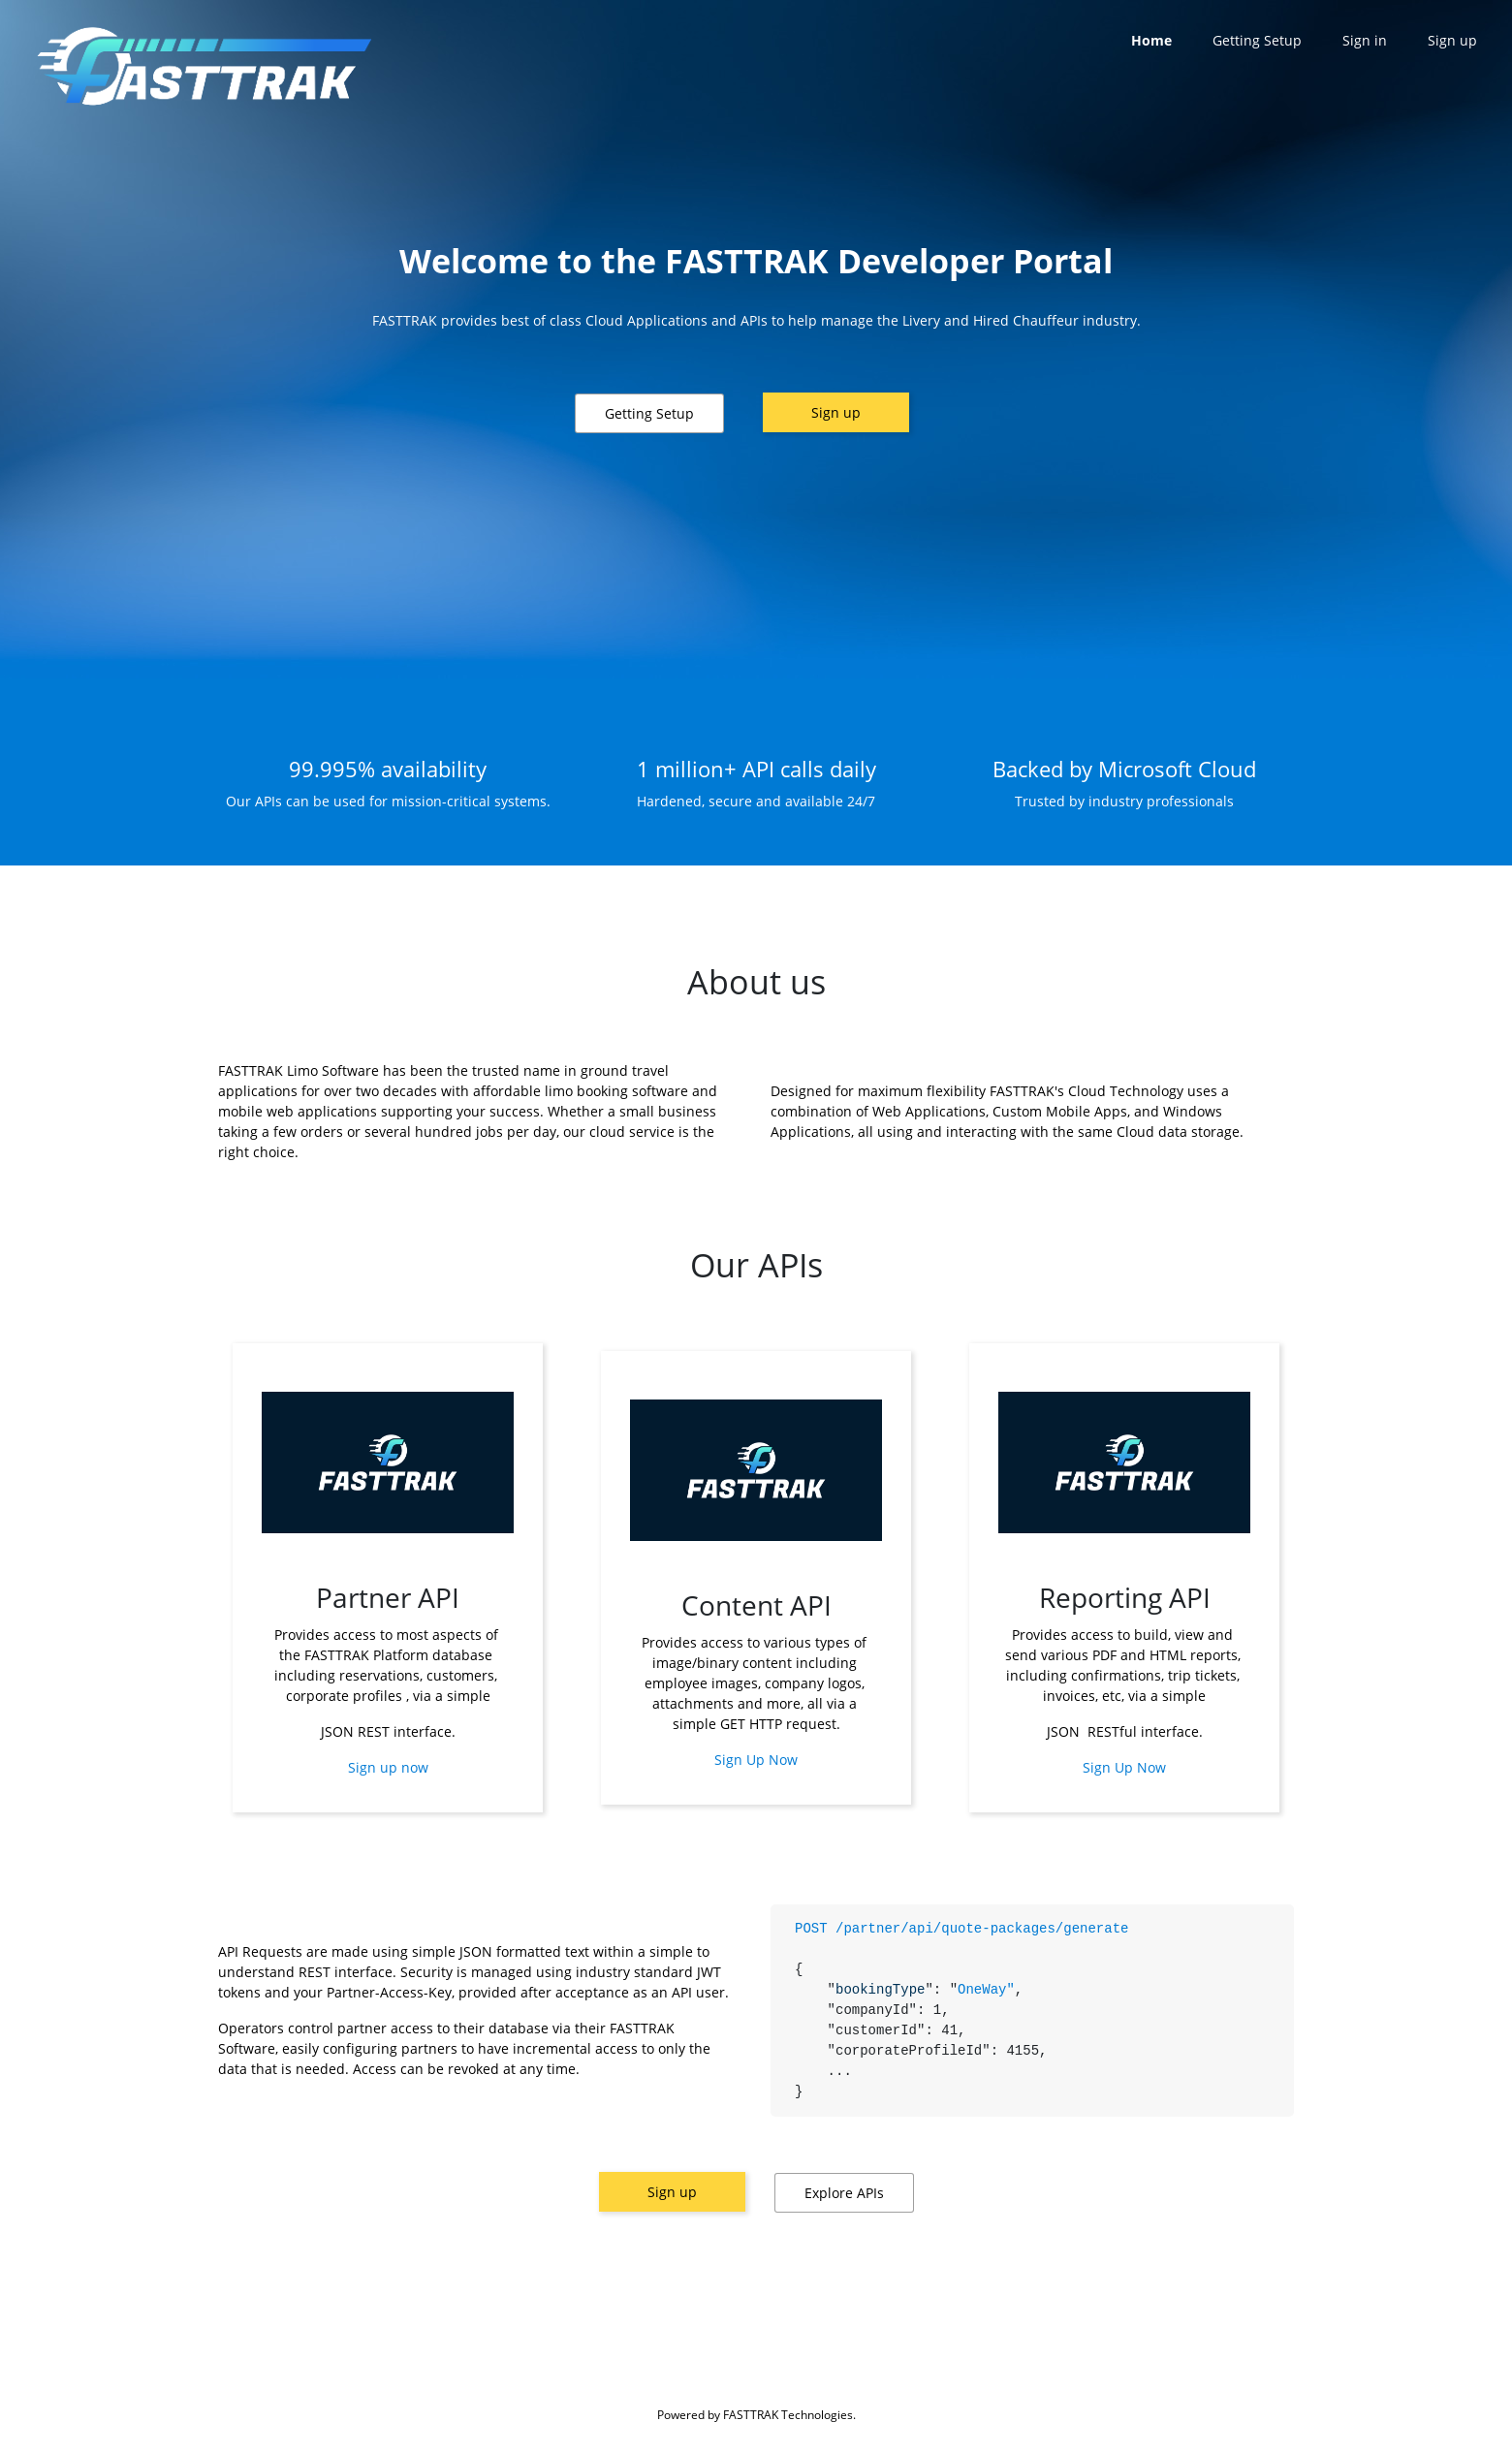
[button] (649, 413)
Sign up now (388, 1767)
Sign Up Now (756, 1759)
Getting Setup (1257, 40)
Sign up (836, 412)
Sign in (1364, 40)
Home (1151, 40)
